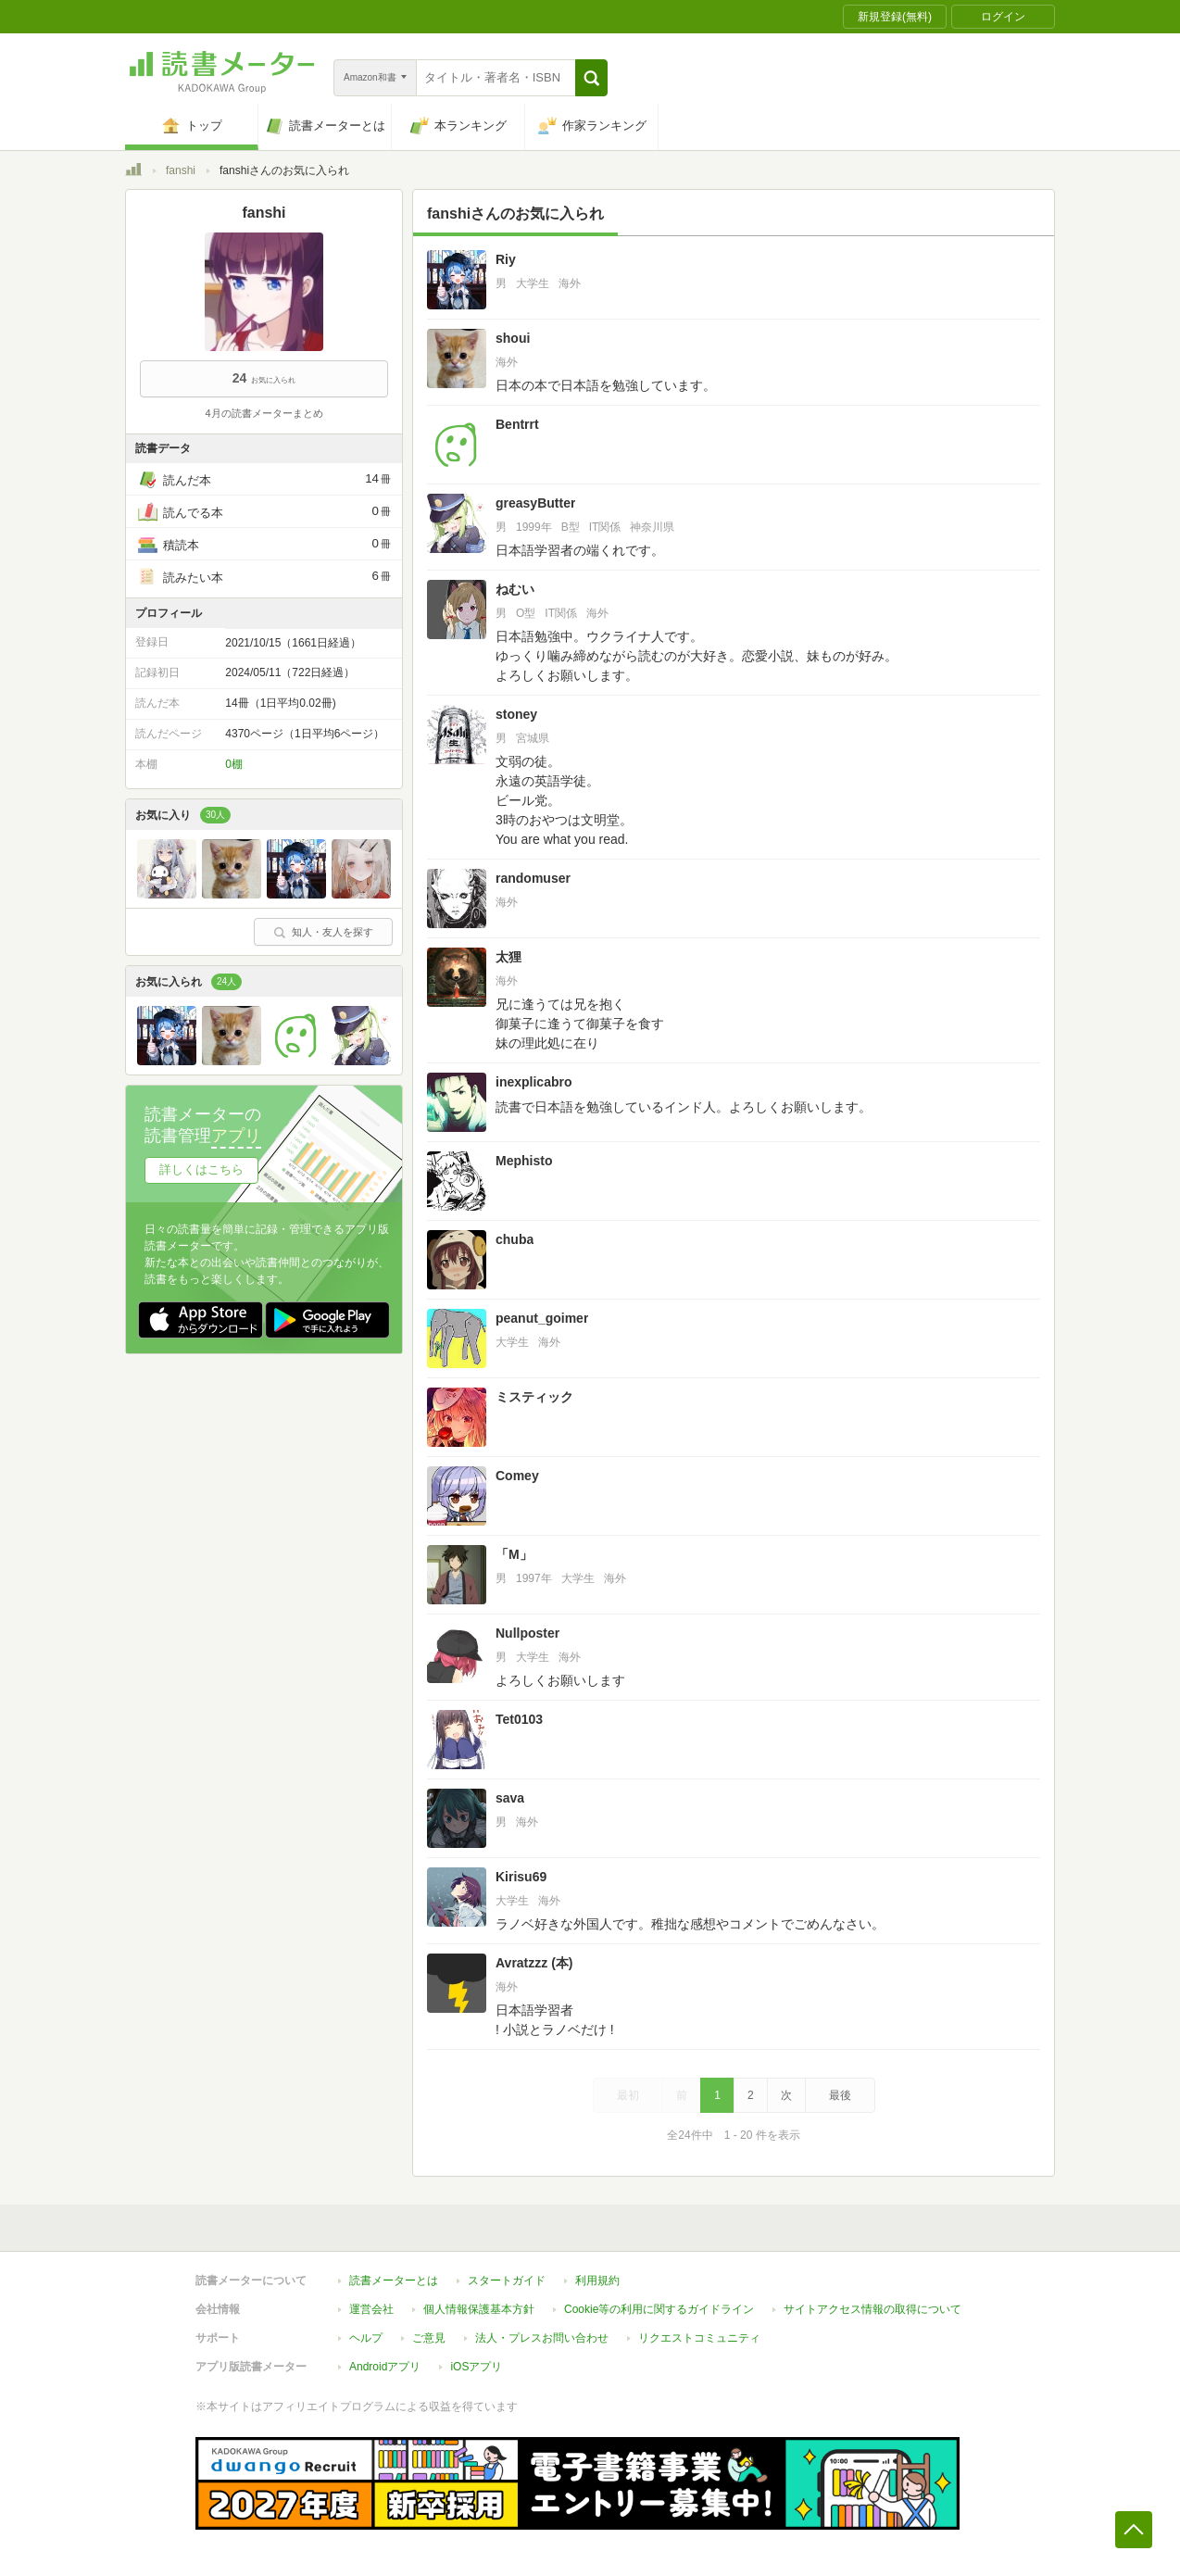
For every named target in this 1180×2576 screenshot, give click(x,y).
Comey (517, 1475)
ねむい (515, 589)
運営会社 (371, 2309)
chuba (515, 1239)
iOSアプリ (476, 2366)
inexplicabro (533, 1081)
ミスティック (534, 1396)
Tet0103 (519, 1719)
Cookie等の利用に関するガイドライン (659, 2309)
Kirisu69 (521, 1876)
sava (510, 1798)
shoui (513, 338)
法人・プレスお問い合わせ (542, 2338)
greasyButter (535, 503)
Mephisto (524, 1160)
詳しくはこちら (201, 1169)
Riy (506, 259)
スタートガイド (507, 2280)
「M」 (514, 1554)
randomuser (533, 878)
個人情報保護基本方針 (478, 2309)
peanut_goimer (542, 1318)
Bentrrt (517, 424)
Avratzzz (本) (534, 1962)
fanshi (180, 170)
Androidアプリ (385, 2366)
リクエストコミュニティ (699, 2338)
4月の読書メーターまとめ (263, 413)
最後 (840, 2095)
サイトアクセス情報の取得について (872, 2309)
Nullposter (527, 1633)
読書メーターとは (393, 2280)
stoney (516, 714)
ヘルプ (366, 2338)
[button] (591, 77)
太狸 (508, 956)
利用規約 (597, 2280)
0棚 (234, 764)
